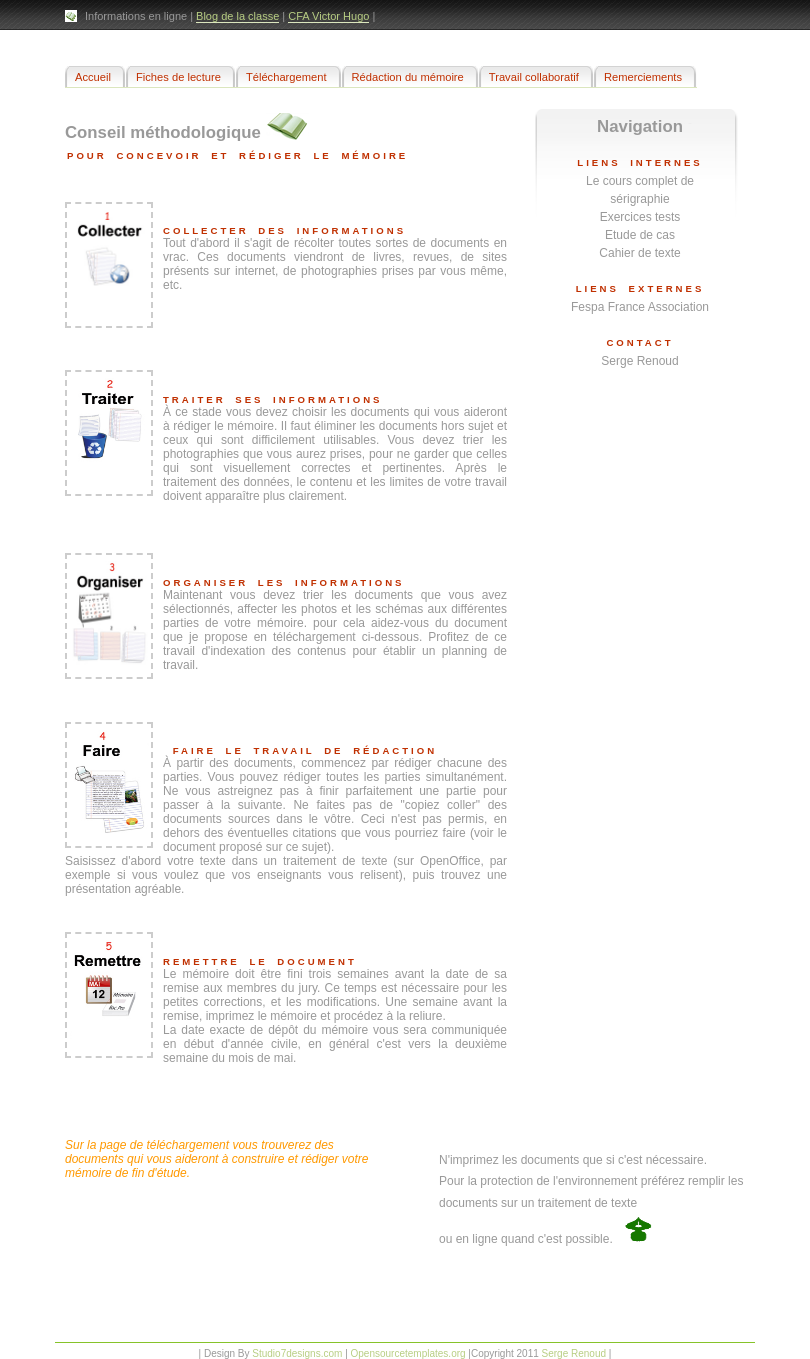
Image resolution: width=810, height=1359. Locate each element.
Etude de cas (640, 235)
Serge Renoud (639, 361)
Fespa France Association (640, 307)
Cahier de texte (639, 253)
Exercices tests (640, 217)
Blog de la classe (237, 16)
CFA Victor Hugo (328, 16)
